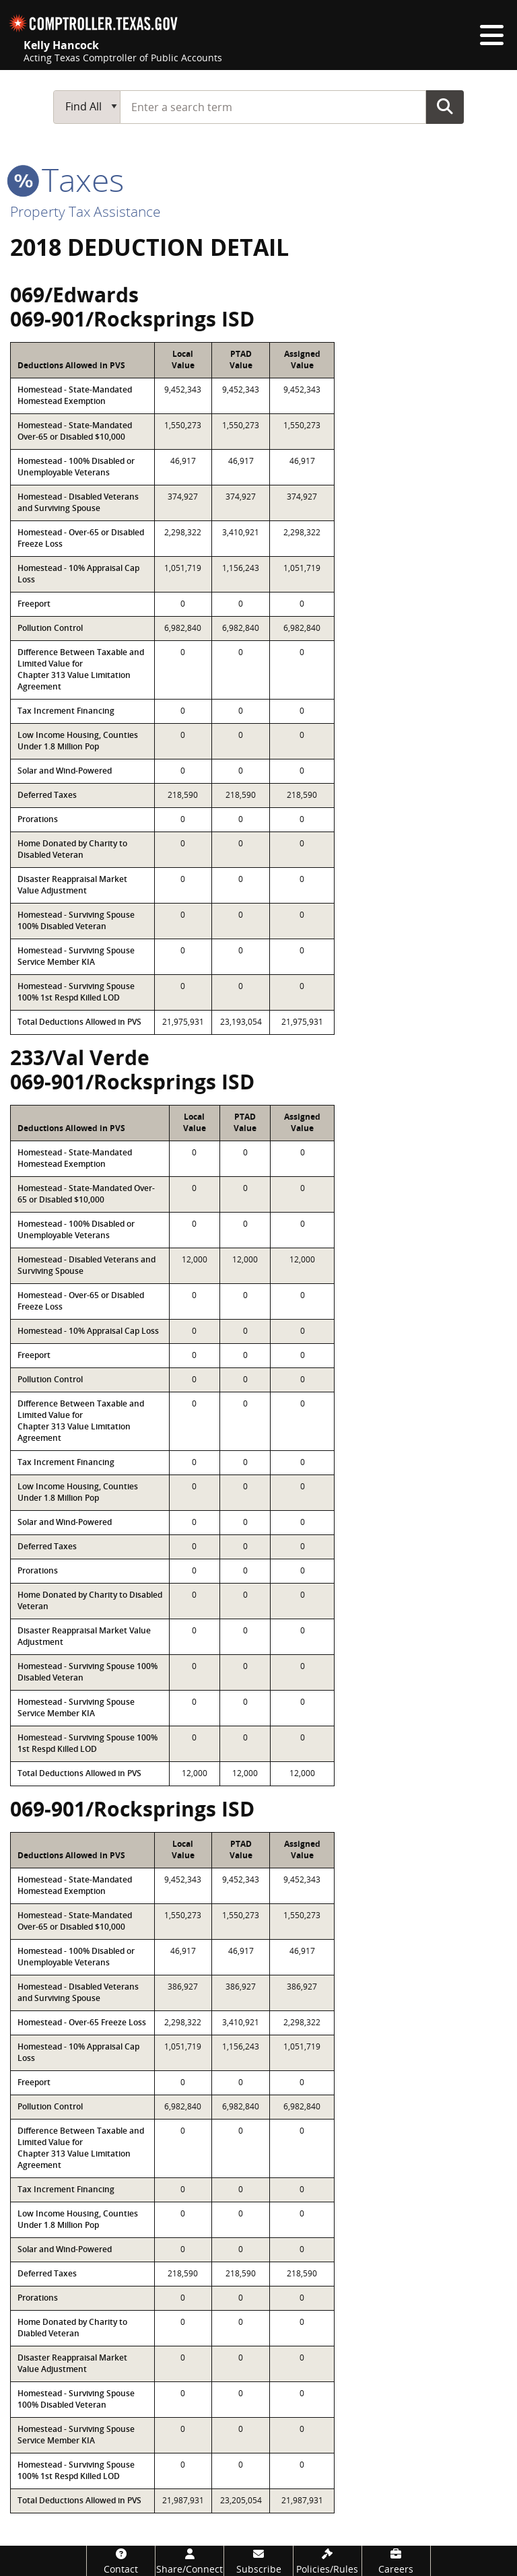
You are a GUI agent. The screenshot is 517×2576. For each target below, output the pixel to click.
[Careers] (396, 2561)
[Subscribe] (258, 2561)
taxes (67, 179)
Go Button (445, 106)
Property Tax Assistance (85, 211)
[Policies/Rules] (327, 2561)
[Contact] (121, 2561)
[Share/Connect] (189, 2561)
